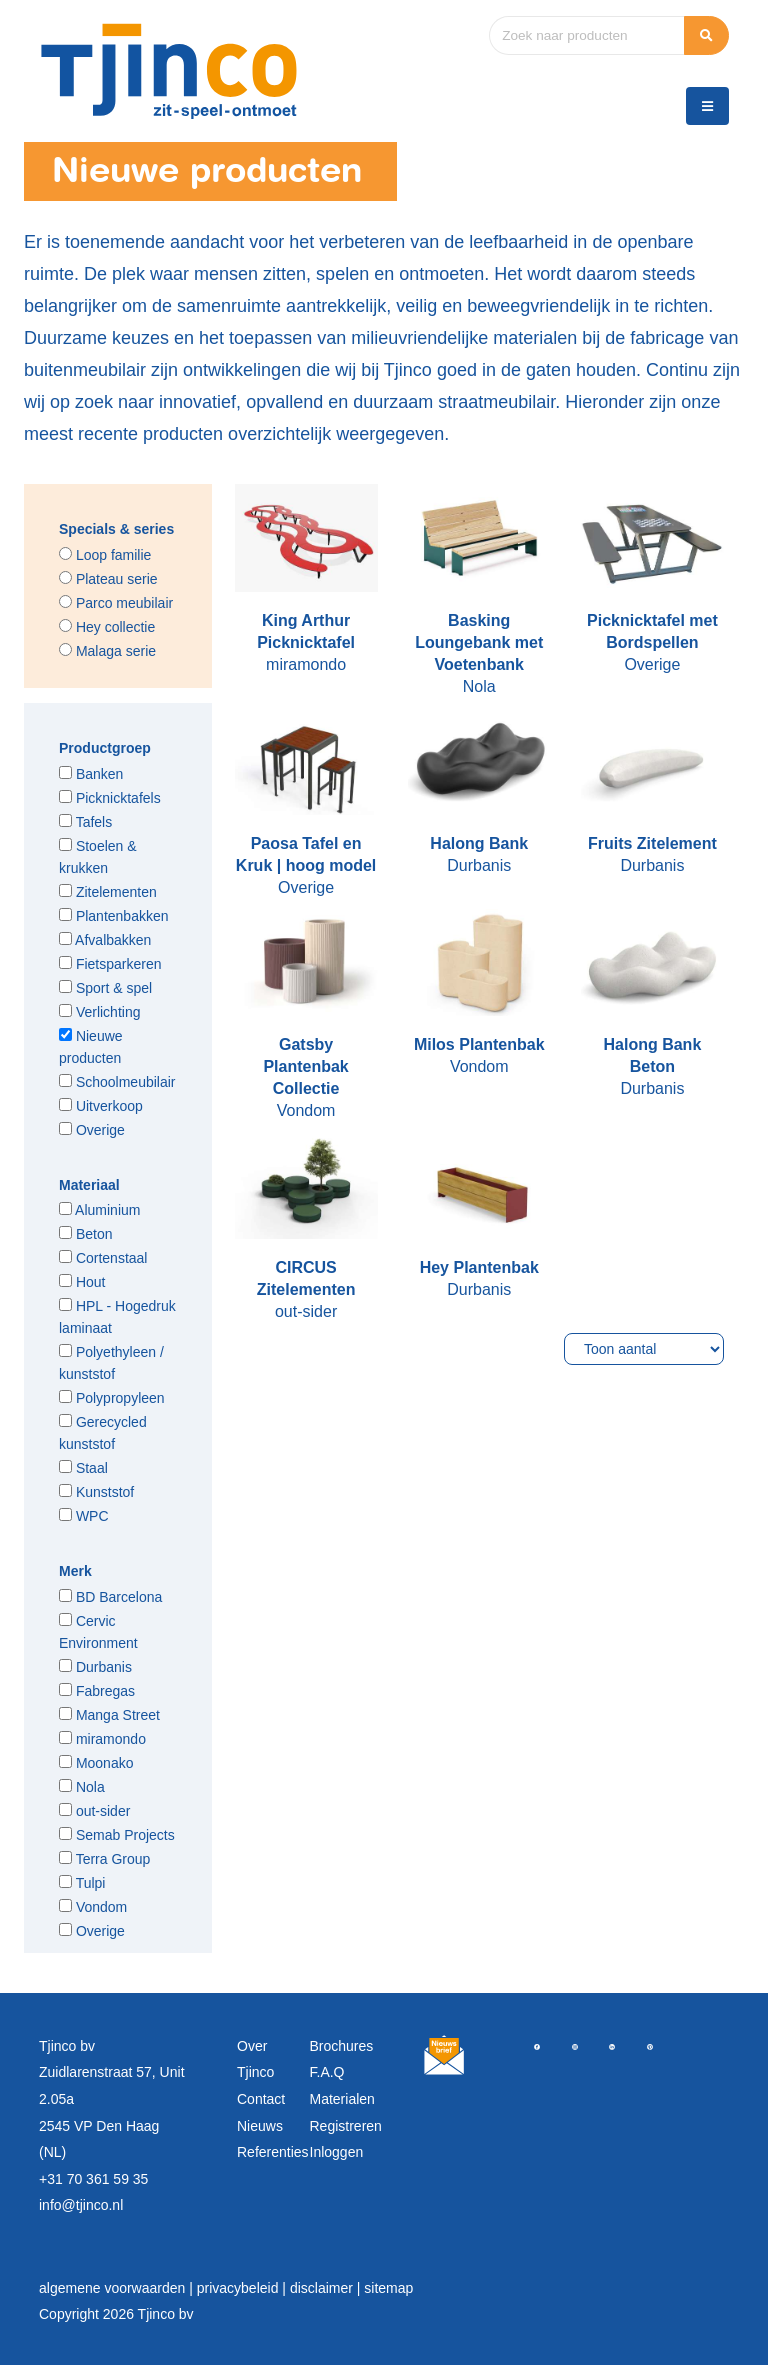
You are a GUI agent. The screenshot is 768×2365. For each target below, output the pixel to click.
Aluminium (99, 1210)
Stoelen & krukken (98, 857)
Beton (85, 1234)
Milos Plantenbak (479, 1044)
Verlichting (99, 1012)
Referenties (273, 2152)
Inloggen (337, 2152)
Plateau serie (108, 579)
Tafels (85, 822)
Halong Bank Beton (652, 1055)
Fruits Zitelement (652, 843)
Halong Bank (479, 843)
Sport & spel (105, 988)
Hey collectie (107, 627)
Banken (91, 774)
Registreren (346, 2126)
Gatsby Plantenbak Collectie (305, 1066)
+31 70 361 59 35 (93, 2179)
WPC (84, 1516)
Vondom (93, 1907)
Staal (83, 1468)
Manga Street (109, 1715)
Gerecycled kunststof (103, 1433)
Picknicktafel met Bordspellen (652, 631)
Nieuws (260, 2126)
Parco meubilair (116, 603)
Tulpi (82, 1883)
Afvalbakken (105, 940)
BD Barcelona (110, 1597)
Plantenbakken (114, 916)
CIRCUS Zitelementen (306, 1278)
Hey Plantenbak (479, 1267)
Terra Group (104, 1859)
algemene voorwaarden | (118, 2288)
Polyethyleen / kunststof (111, 1363)
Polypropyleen (112, 1398)
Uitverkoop (101, 1106)
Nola (82, 1787)
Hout (82, 1282)
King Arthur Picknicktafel (306, 631)
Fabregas (97, 1691)
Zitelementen (108, 892)
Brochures (342, 2046)
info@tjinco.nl (81, 2205)
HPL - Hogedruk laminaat (117, 1317)
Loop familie (105, 555)
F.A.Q (327, 2072)
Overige (92, 1130)
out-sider (94, 1811)
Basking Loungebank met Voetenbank (479, 642)
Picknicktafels (110, 798)
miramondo (102, 1739)
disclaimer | (327, 2288)
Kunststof (96, 1492)
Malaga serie (107, 651)
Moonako (96, 1763)
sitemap (388, 2288)
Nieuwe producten (91, 1047)
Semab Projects (117, 1835)
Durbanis (95, 1667)
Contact (261, 2099)
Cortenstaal (103, 1258)
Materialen (342, 2099)
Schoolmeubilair (117, 1082)
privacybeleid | (243, 2288)
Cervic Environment (98, 1632)
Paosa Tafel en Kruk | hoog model (306, 854)
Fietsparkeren (110, 964)
